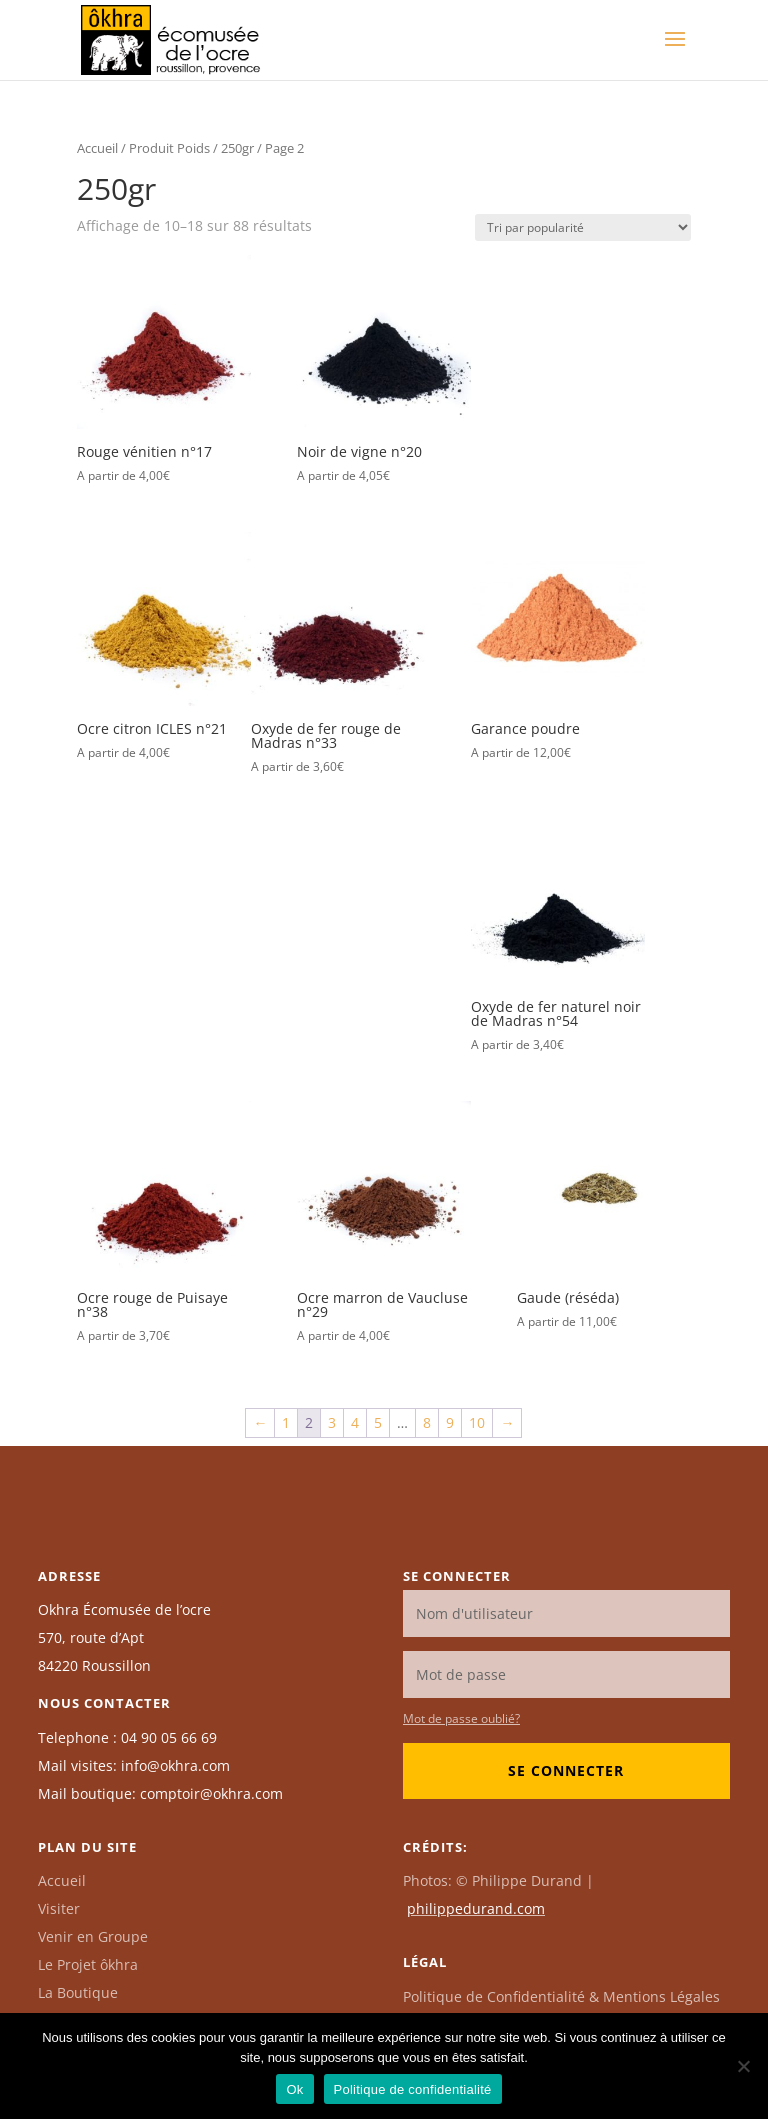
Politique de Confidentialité (561, 1996)
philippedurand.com (476, 1908)
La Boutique (78, 1992)
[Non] (743, 2066)
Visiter (59, 1908)
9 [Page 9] (450, 1422)
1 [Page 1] (286, 1422)
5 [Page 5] (378, 1422)
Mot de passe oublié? (461, 1718)
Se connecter (566, 1770)
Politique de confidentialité (413, 2089)
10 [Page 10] (477, 1422)
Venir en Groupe (93, 1936)
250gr (237, 148)
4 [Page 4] (355, 1422)
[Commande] (583, 227)
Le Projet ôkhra (88, 1964)
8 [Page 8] (427, 1422)
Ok (294, 2089)
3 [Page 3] (332, 1422)
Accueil (97, 148)
